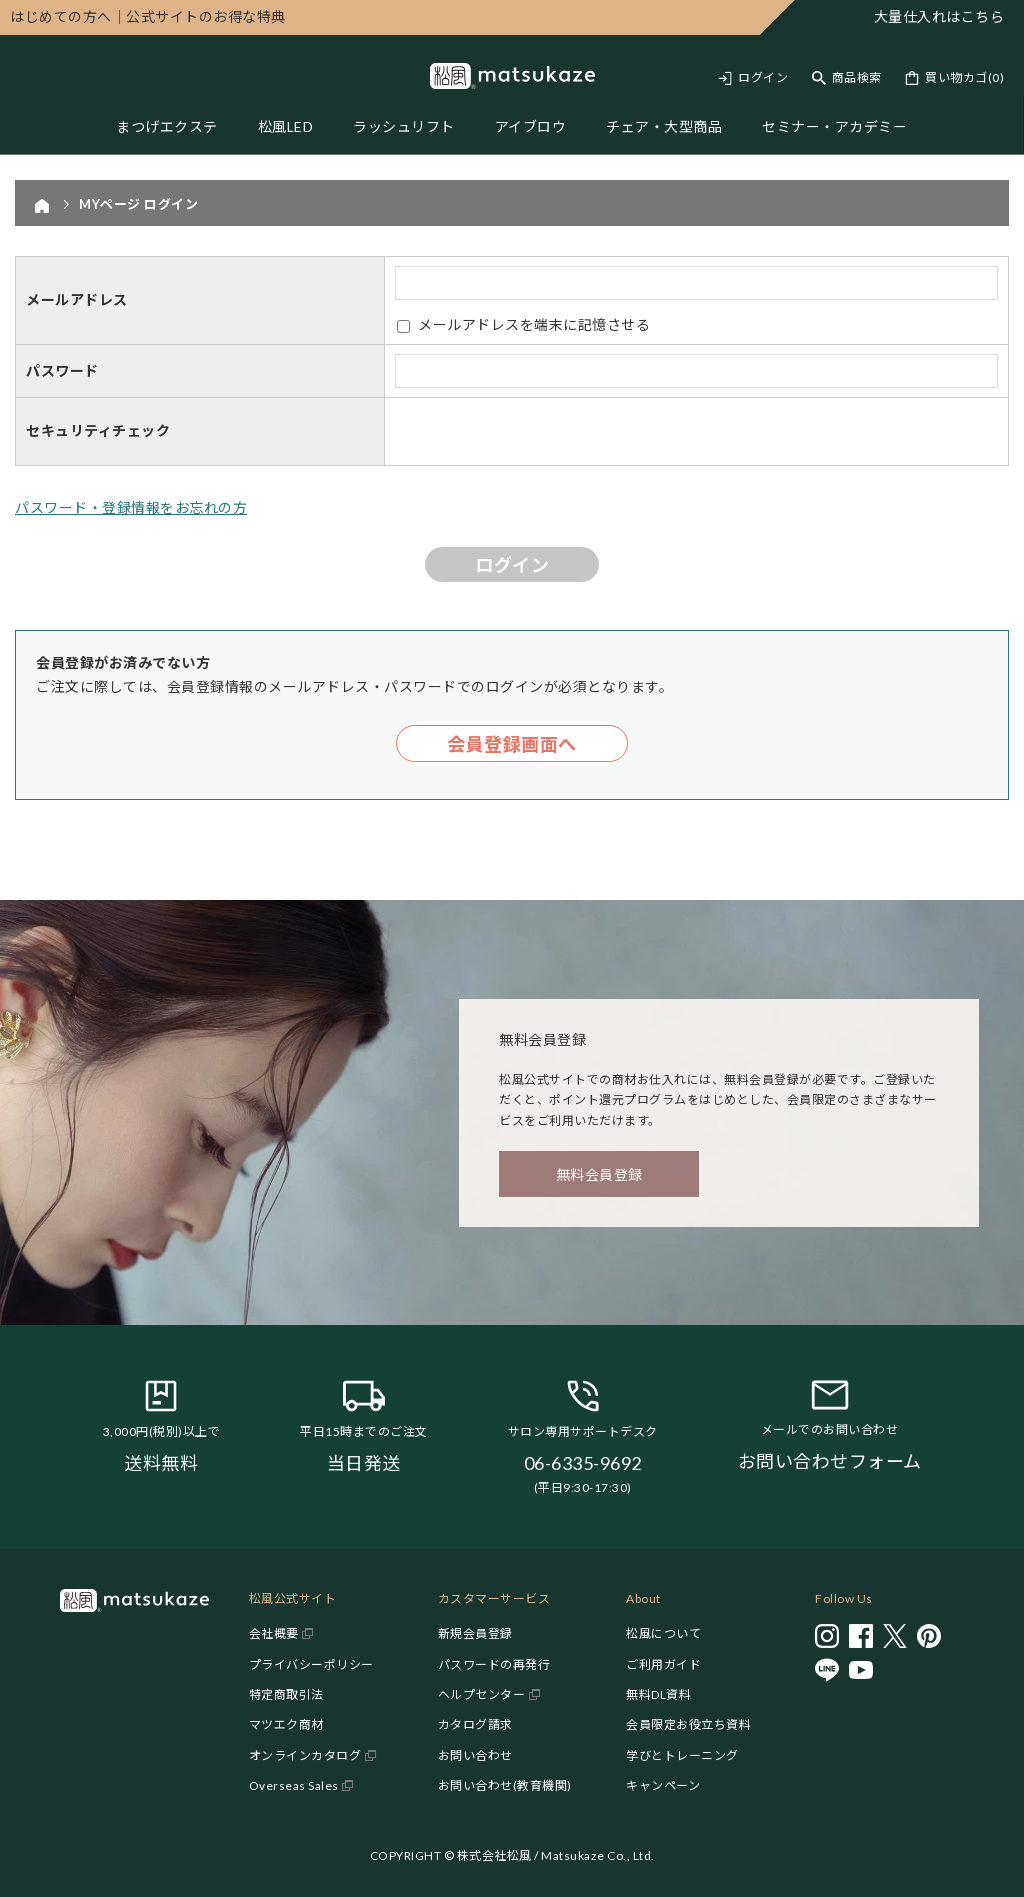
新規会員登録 (475, 1633)
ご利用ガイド (663, 1664)
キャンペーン (663, 1785)
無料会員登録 (599, 1174)
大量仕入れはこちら (939, 16)
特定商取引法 (286, 1694)
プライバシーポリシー (311, 1664)
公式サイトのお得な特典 (148, 16)
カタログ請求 (475, 1724)
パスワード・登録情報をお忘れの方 (131, 507)
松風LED (286, 126)
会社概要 (274, 1633)
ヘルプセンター (482, 1694)
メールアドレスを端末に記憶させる (534, 324)
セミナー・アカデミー (834, 126)
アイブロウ (531, 126)
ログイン (763, 77)
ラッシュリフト (404, 126)
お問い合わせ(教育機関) (505, 1785)
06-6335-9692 (583, 1463)
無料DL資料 (658, 1694)
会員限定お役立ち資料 (688, 1724)
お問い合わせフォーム (830, 1461)
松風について (663, 1633)
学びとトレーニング (682, 1755)
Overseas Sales (294, 1785)
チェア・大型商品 (664, 126)
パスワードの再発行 (494, 1664)
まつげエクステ (167, 126)
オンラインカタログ (305, 1755)
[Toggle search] (847, 77)
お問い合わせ (475, 1755)
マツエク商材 (286, 1724)
